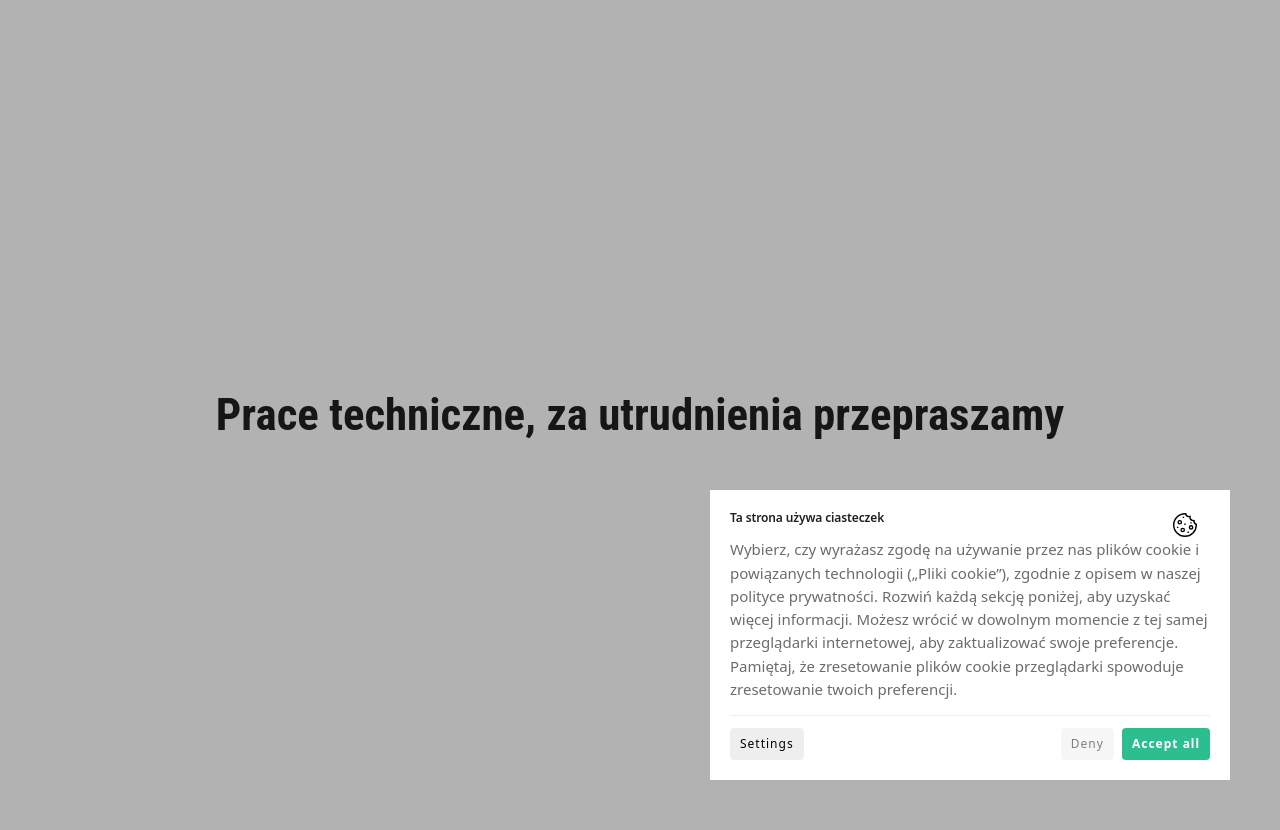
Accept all (1166, 743)
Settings (767, 743)
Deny (1087, 743)
